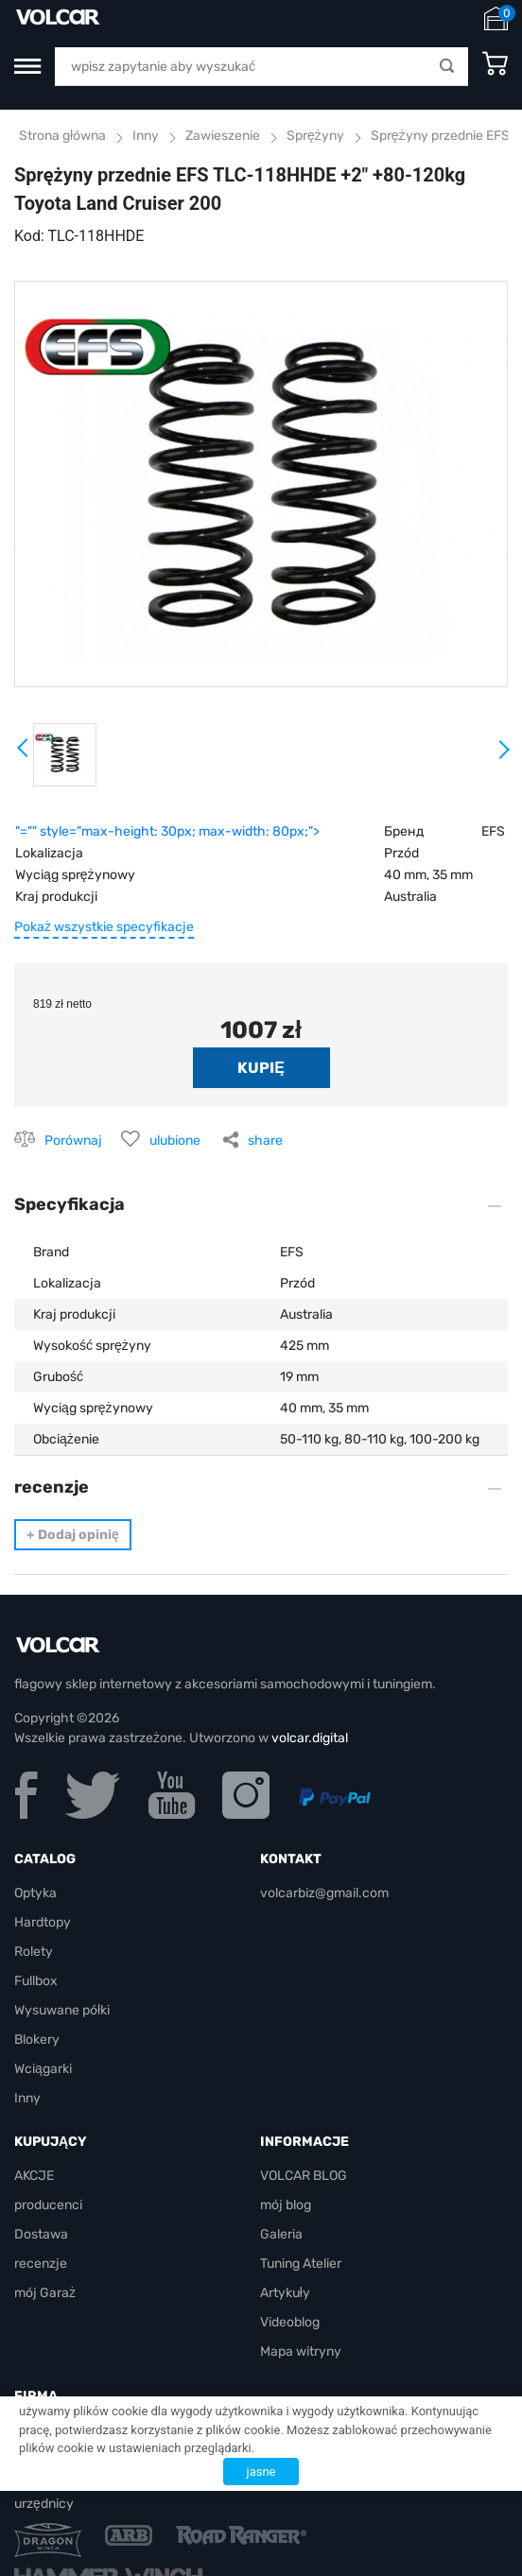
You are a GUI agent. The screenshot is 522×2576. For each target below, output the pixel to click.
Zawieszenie (222, 136)
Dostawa (41, 2234)
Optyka (35, 1893)
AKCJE (34, 2176)
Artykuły (285, 2293)
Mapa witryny (300, 2351)
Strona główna (62, 136)
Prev (23, 754)
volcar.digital (309, 1738)
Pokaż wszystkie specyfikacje (104, 927)
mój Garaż (45, 2293)
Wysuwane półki (62, 2010)
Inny (145, 136)
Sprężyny (315, 136)
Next (503, 757)
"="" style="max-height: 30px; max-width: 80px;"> (167, 831)
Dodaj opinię (72, 1535)
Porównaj (73, 1140)
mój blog (285, 2205)
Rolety (33, 1952)
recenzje (40, 2264)
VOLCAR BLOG (303, 2176)
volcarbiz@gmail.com (324, 1893)
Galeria (281, 2234)
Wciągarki (43, 2069)
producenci (48, 2205)
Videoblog (290, 2322)
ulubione (174, 1140)
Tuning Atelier (300, 2264)
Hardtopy (42, 1922)
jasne (261, 2471)
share (265, 1140)
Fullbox (36, 1981)
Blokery (37, 2039)
